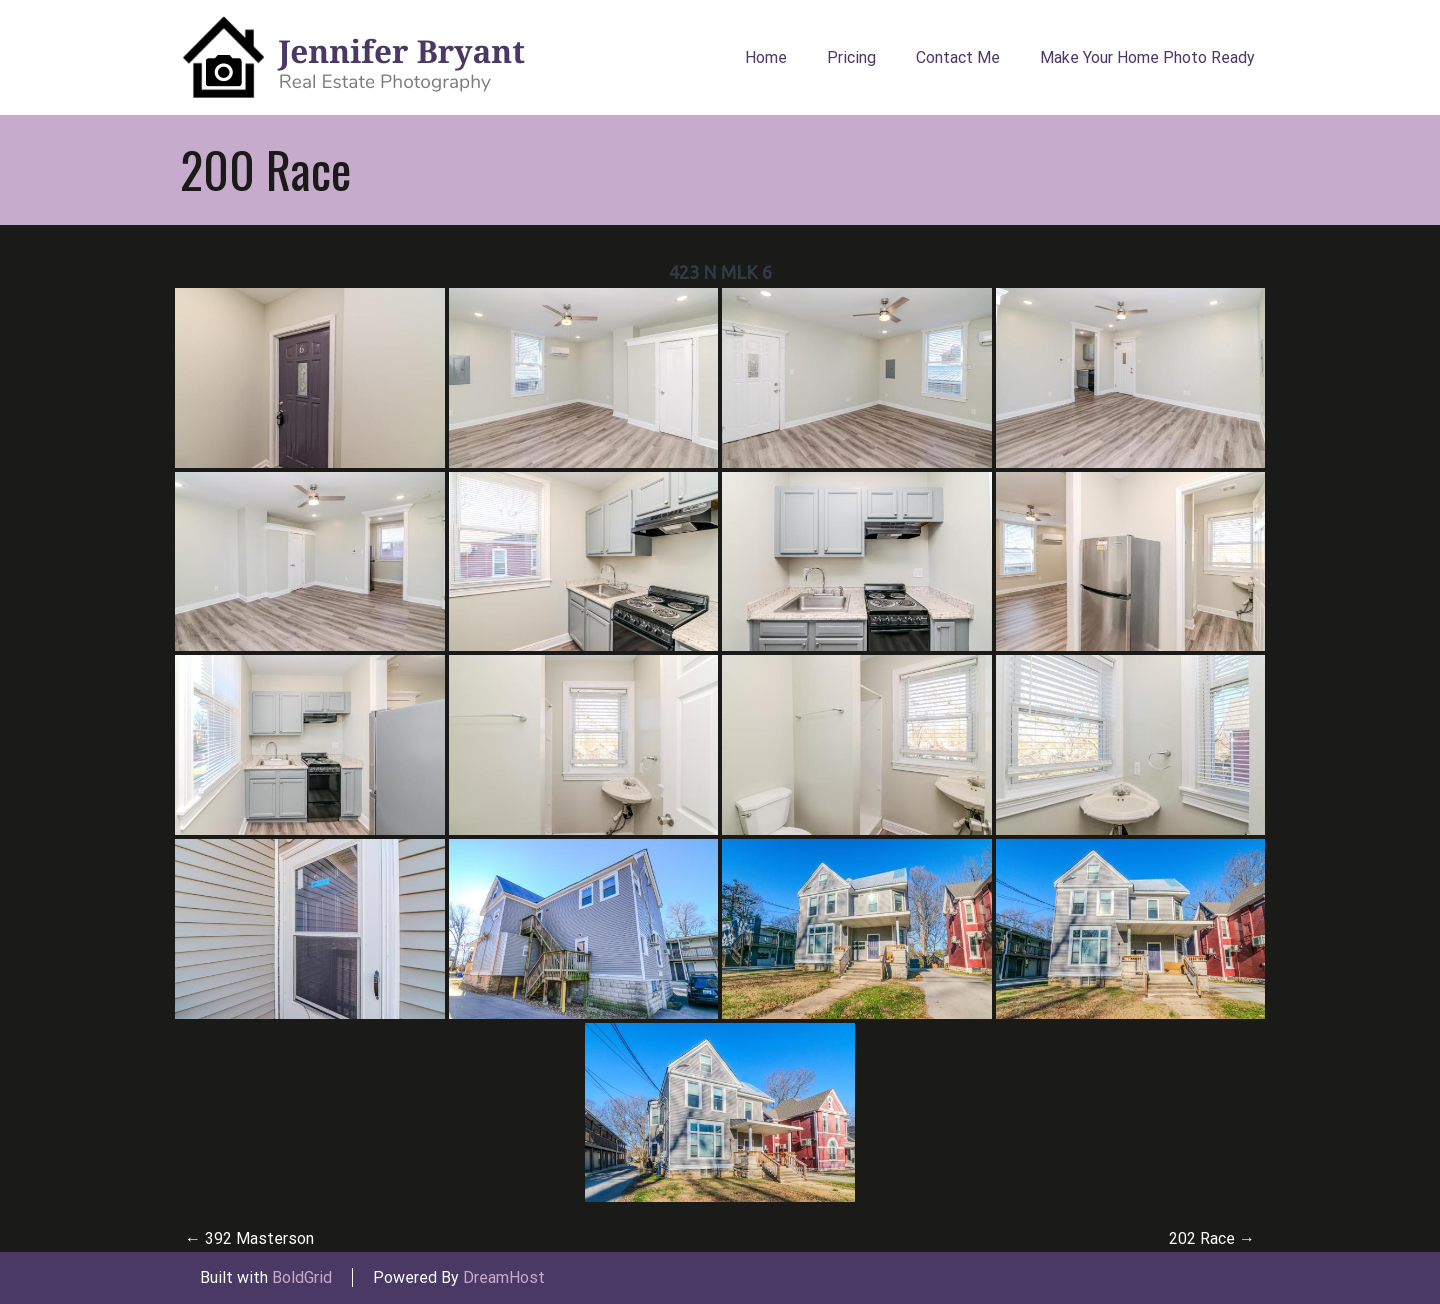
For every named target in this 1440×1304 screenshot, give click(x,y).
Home (766, 57)
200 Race (265, 169)
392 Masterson (249, 1238)
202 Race (1212, 1238)
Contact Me (958, 57)
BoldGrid (302, 1277)
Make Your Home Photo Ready (1147, 57)
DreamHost (504, 1277)
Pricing (851, 57)
